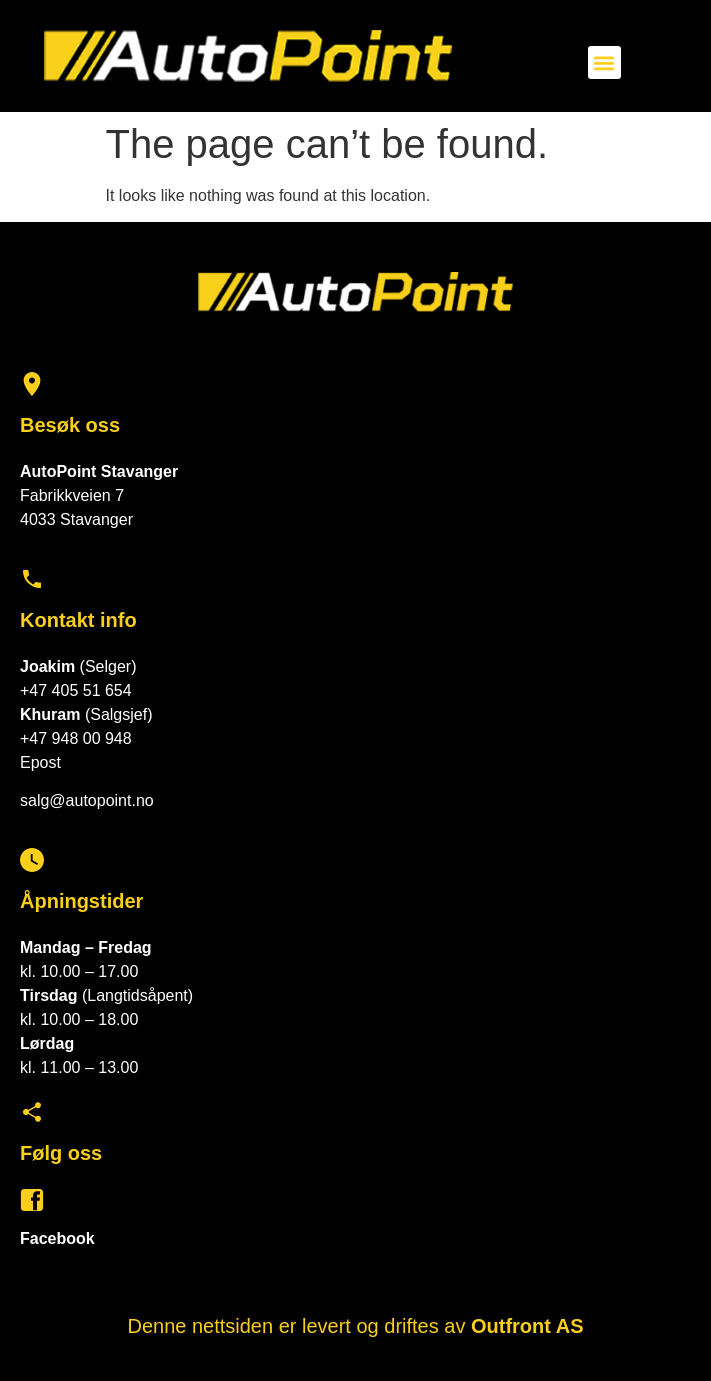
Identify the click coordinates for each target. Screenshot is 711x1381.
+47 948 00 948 (76, 738)
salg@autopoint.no (87, 800)
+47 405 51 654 (76, 690)
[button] (604, 62)
